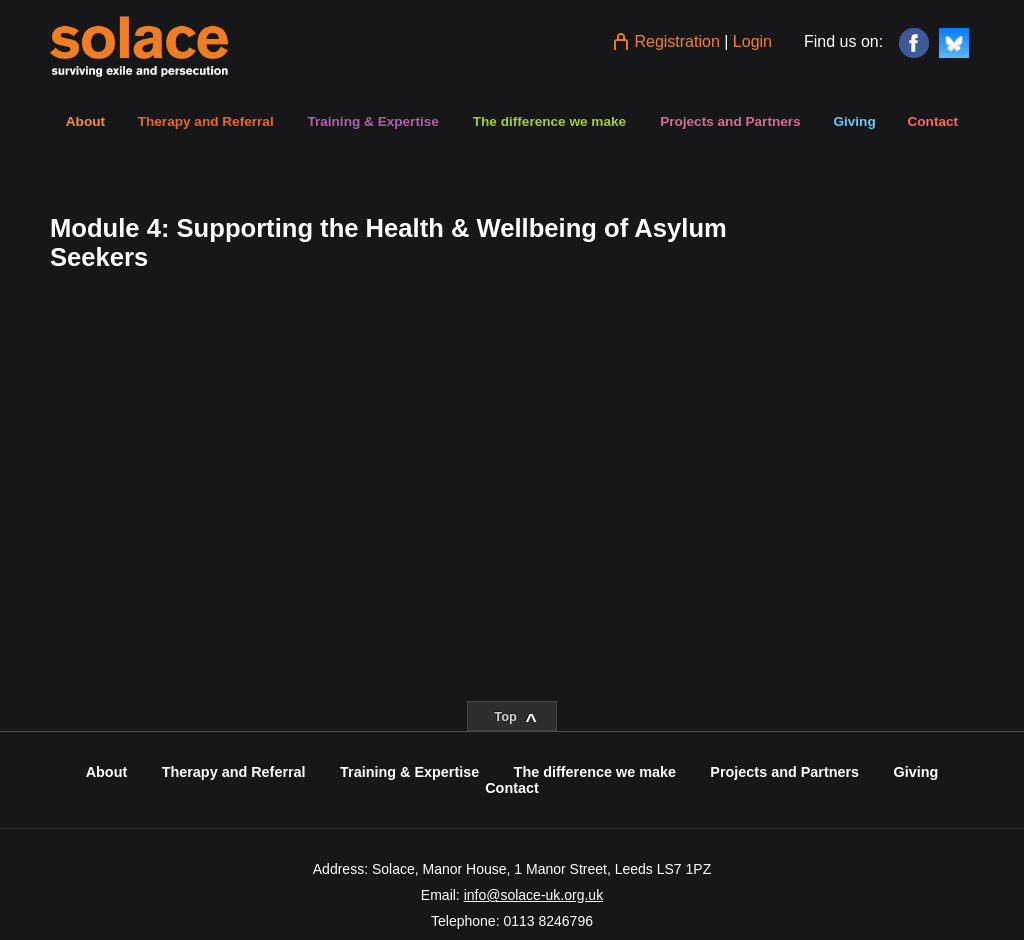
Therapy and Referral (206, 121)
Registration (676, 41)
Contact (932, 121)
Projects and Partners (730, 121)
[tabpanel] (394, 243)
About (85, 121)
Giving (854, 121)
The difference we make (549, 121)
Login (752, 41)
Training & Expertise (372, 121)
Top (515, 720)
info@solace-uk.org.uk (534, 895)
